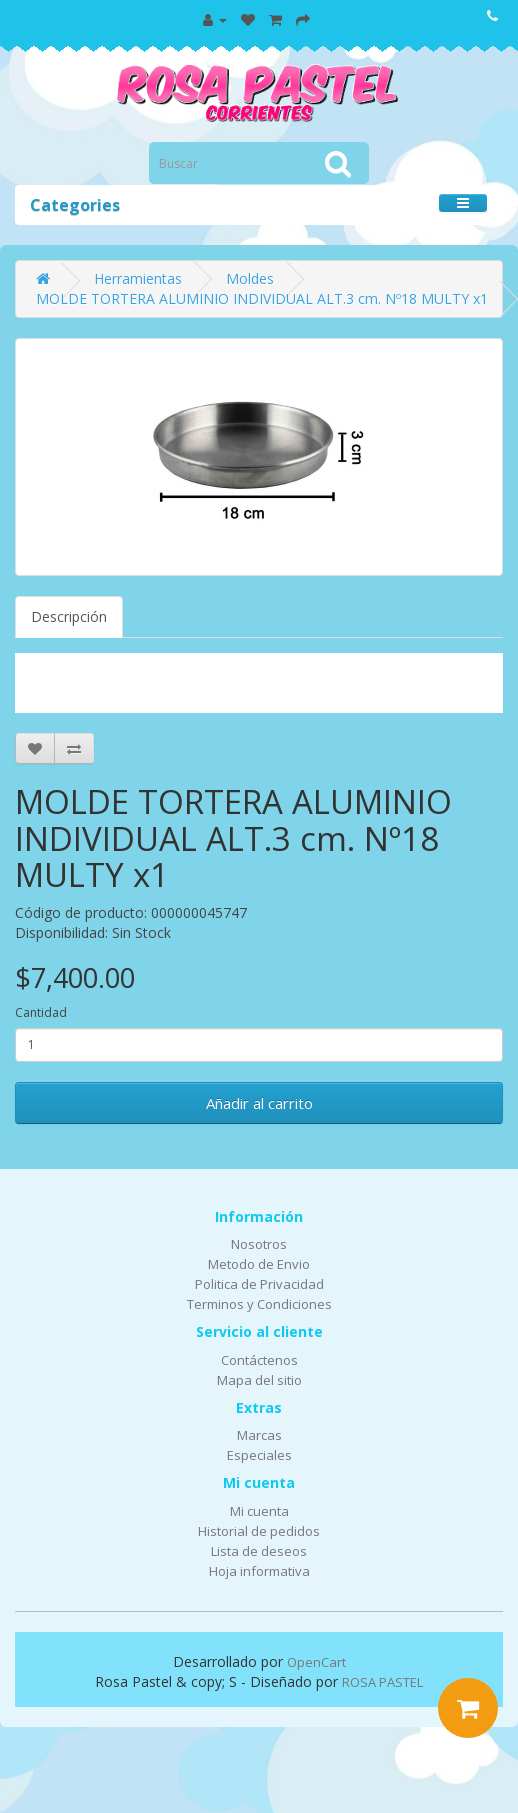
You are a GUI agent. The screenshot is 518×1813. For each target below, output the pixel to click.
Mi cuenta (259, 1511)
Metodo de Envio (259, 1264)
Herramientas (138, 278)
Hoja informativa (259, 1571)
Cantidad (41, 1012)
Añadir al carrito (259, 1103)
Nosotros (259, 1244)
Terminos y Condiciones (259, 1304)
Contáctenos (259, 1360)
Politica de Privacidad (259, 1284)
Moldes (250, 278)
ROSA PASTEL (382, 1682)
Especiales (259, 1455)
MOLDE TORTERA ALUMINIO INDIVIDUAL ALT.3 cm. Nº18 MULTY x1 (262, 298)
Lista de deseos (259, 1551)
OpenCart (316, 1662)
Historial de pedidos (259, 1531)
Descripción (69, 616)
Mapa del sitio (259, 1380)
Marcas (259, 1435)
